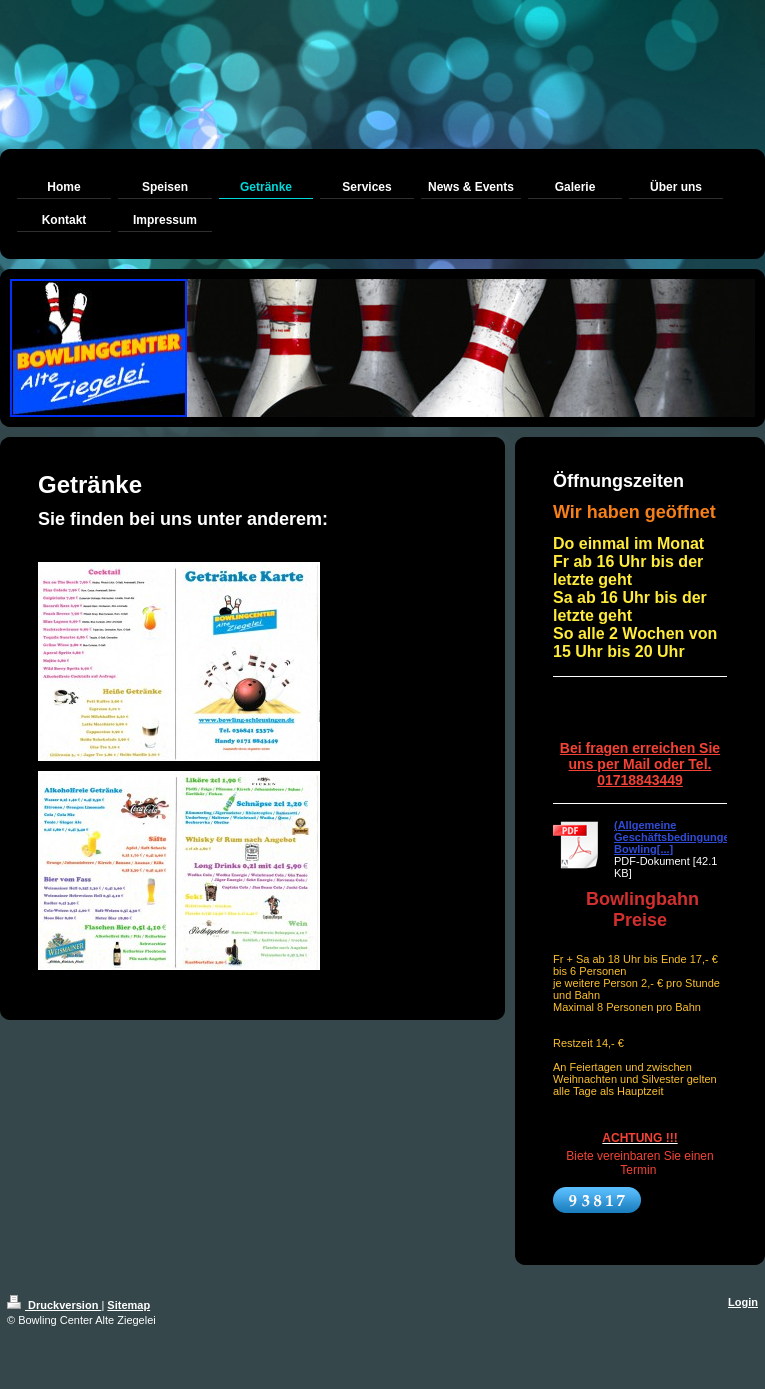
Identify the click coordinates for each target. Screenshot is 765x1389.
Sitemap (128, 1305)
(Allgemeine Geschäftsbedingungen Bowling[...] (675, 837)
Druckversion (54, 1305)
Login (743, 1302)
